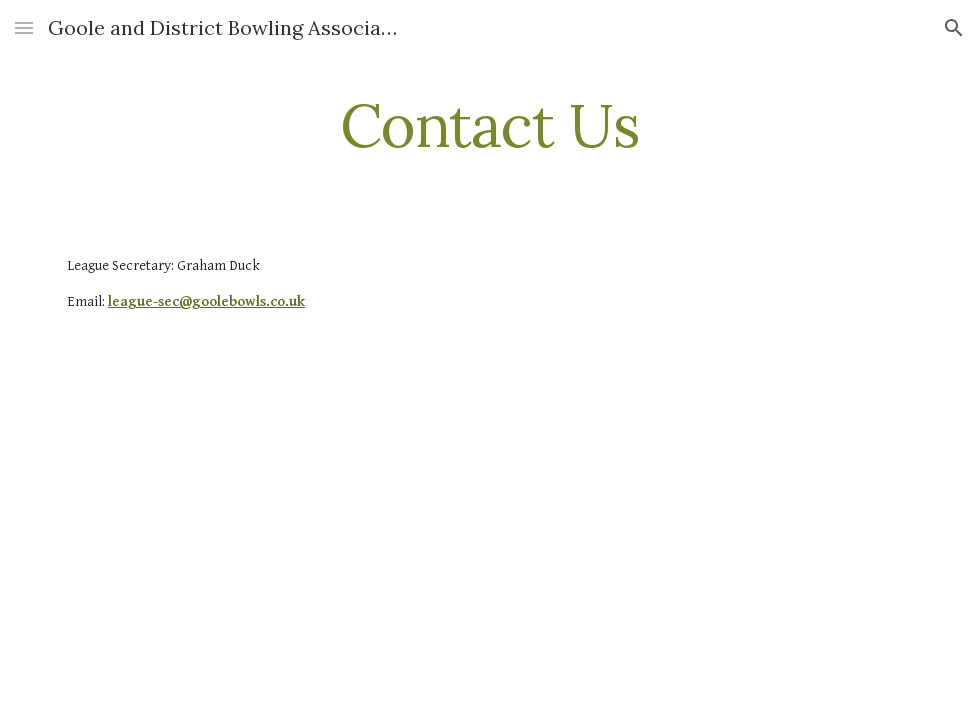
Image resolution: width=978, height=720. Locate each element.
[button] (24, 27)
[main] (489, 125)
